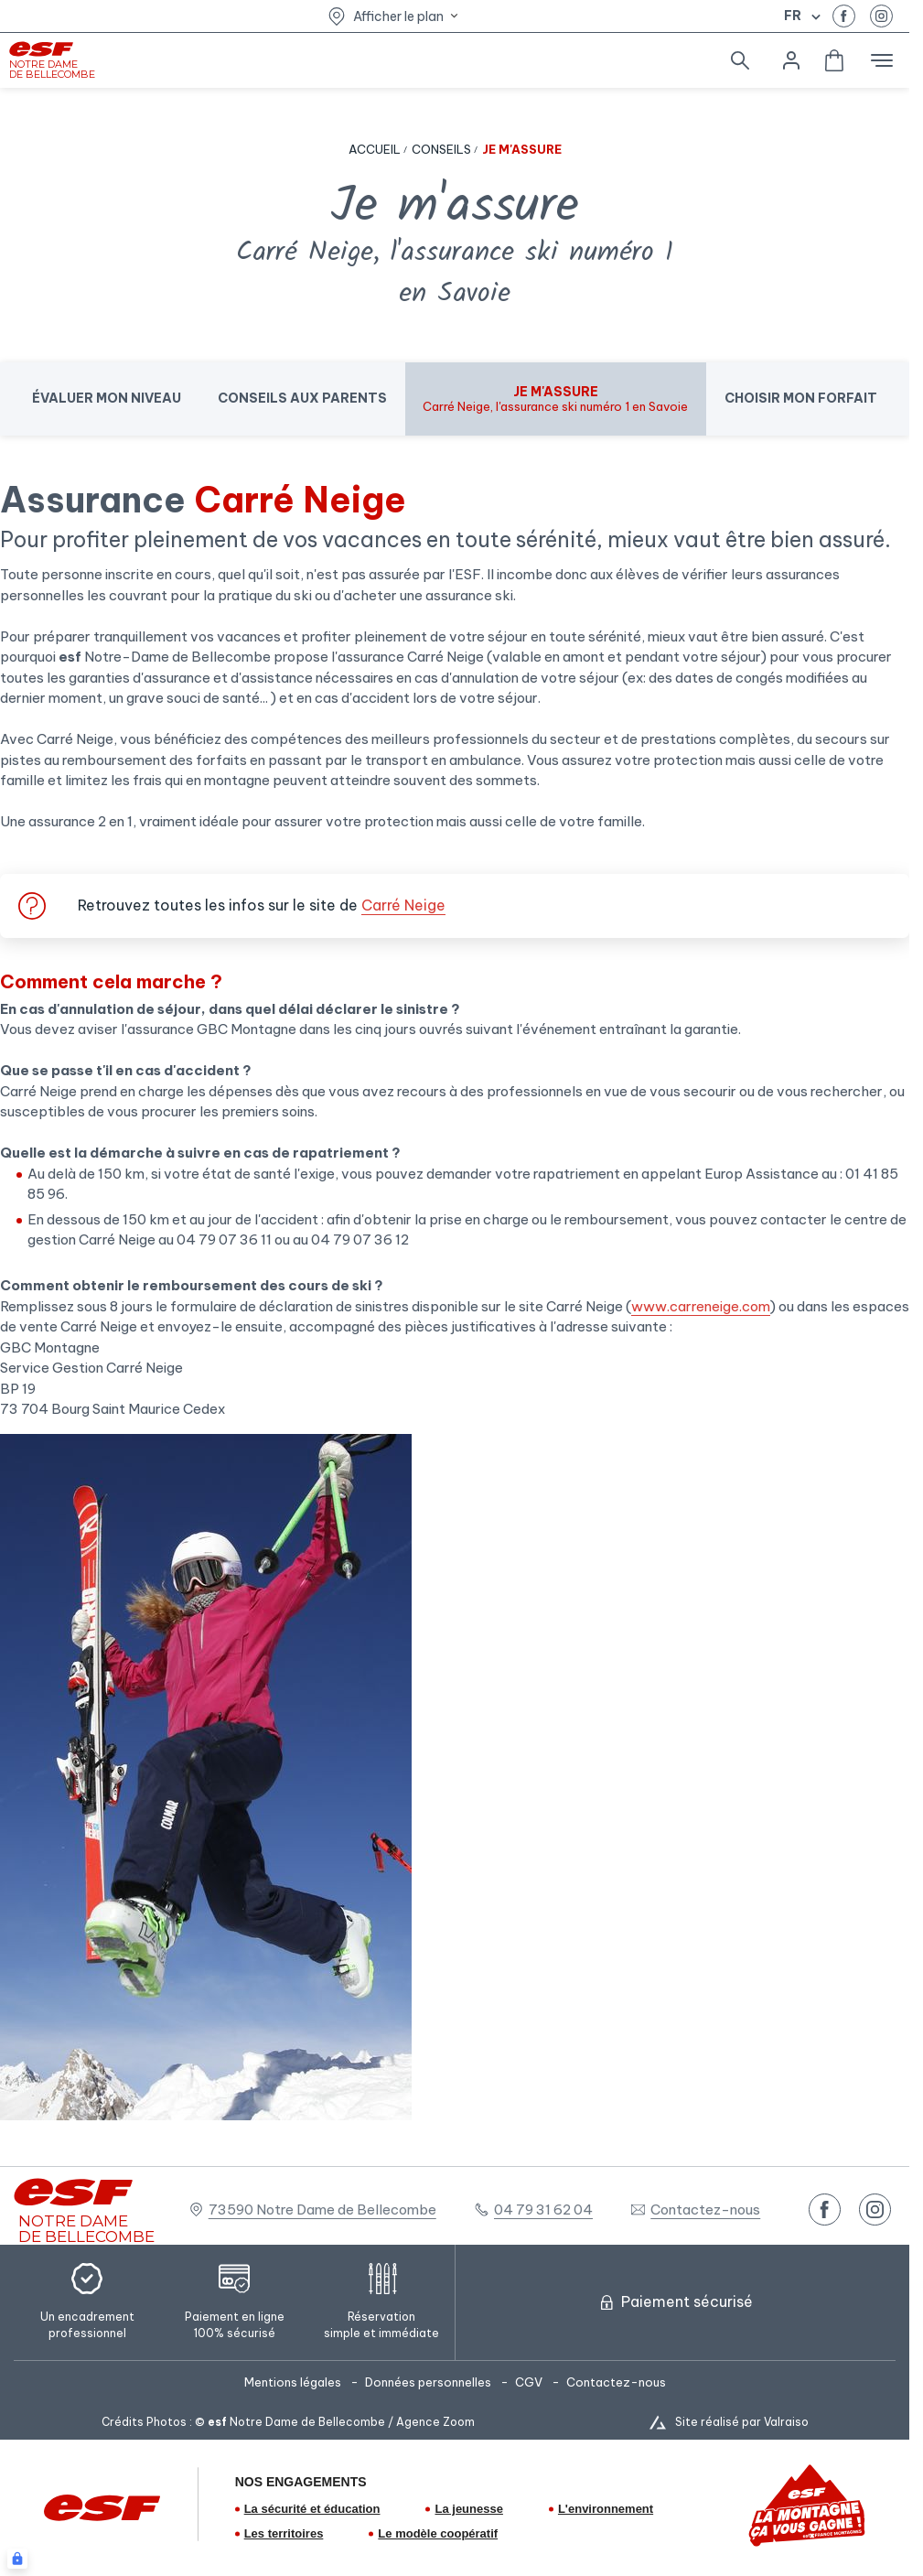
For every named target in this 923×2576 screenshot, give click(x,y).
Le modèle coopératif (438, 2533)
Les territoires (284, 2533)
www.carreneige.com (700, 1306)
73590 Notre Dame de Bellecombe (322, 2209)
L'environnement (605, 2509)
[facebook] (843, 16)
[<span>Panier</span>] (834, 60)
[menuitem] (304, 2382)
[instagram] (881, 16)
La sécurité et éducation (312, 2509)
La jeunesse (468, 2509)
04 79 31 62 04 (543, 2209)
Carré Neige (403, 905)
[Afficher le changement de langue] (813, 16)
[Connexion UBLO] (17, 2559)
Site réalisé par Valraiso (742, 2422)
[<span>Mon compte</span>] (791, 60)
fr (792, 15)
